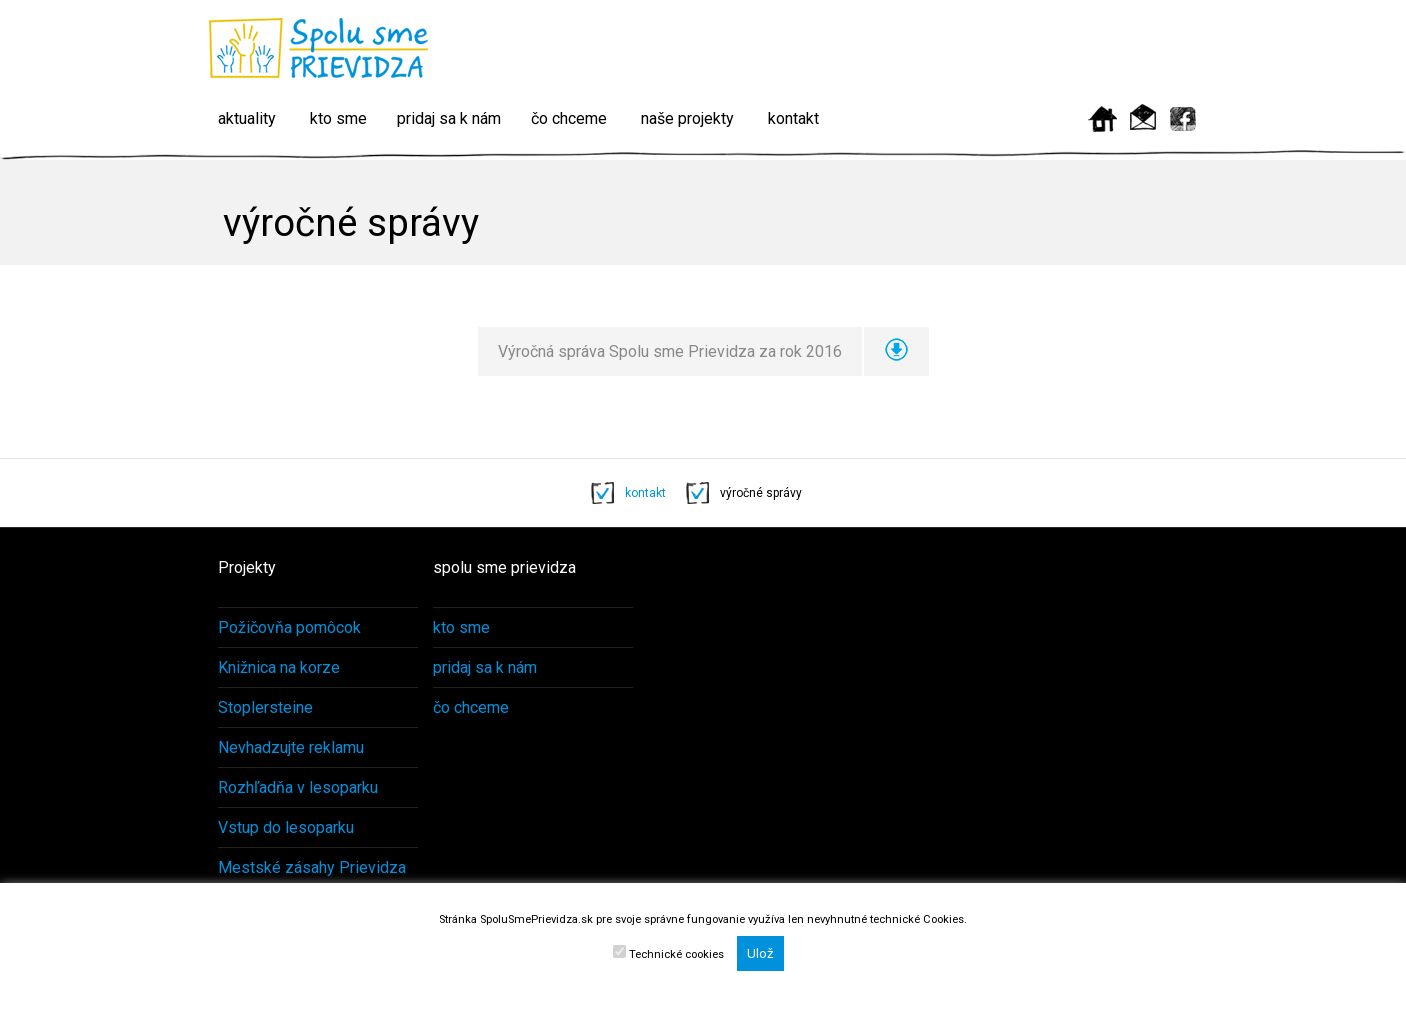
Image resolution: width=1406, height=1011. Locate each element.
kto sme (338, 118)
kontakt (793, 118)
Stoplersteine (265, 707)
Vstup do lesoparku (286, 827)
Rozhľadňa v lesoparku (298, 787)
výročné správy (761, 493)
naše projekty (687, 118)
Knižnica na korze (279, 667)
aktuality (247, 118)
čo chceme (569, 118)
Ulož (760, 953)
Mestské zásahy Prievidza (312, 867)
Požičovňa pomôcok (289, 627)
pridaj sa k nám (449, 118)
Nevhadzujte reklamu (291, 747)
